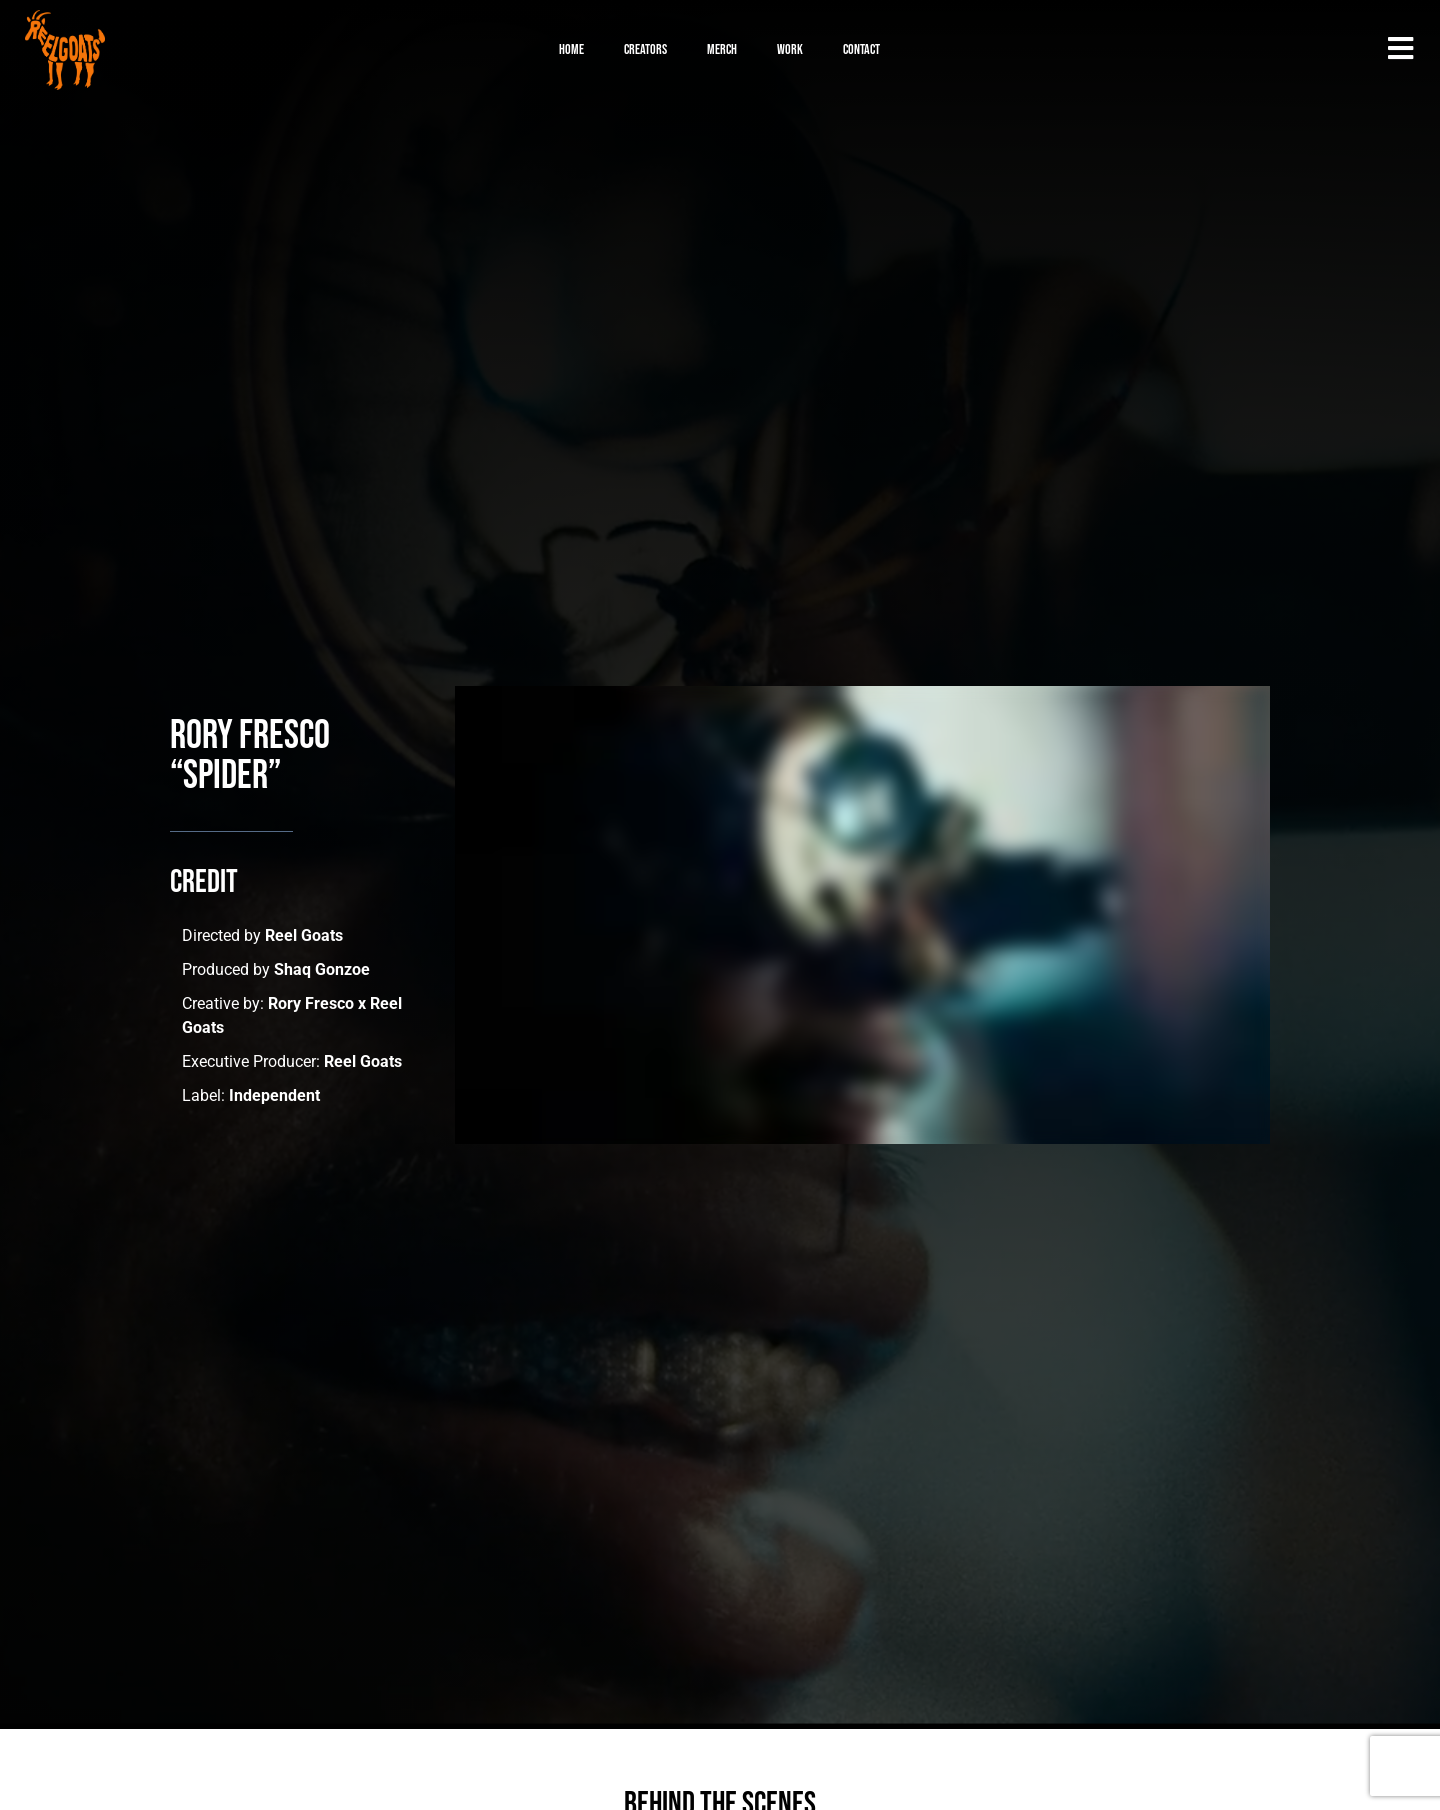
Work (790, 49)
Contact (861, 49)
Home (571, 49)
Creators (645, 49)
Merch (722, 49)
